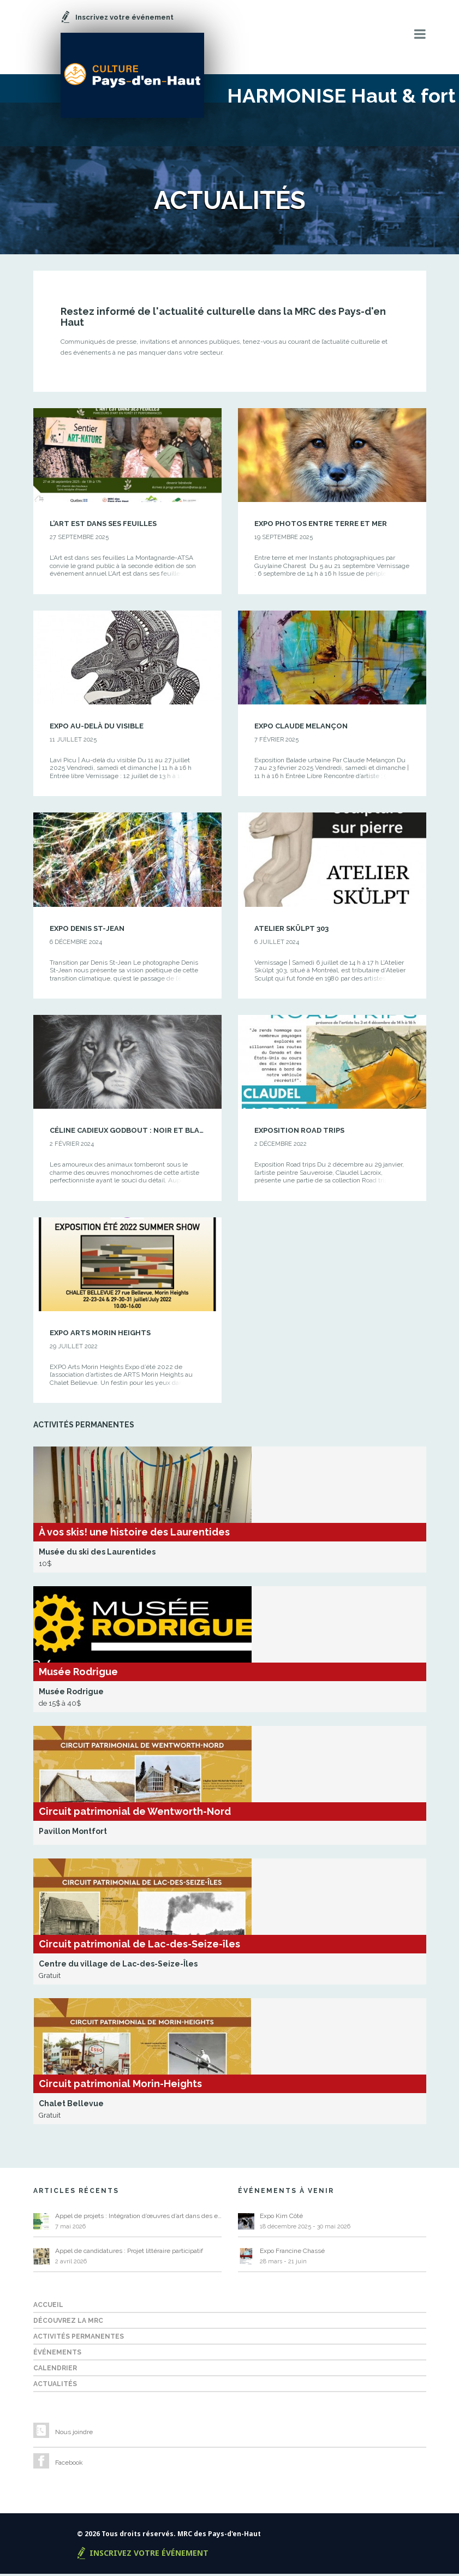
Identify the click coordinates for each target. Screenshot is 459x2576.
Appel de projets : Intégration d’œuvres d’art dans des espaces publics (138, 2218)
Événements (57, 2354)
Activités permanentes (78, 2338)
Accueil (48, 2307)
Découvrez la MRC (68, 2323)
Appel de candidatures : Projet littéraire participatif (129, 2253)
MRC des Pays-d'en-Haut (219, 2536)
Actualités (55, 2386)
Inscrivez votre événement (149, 2555)
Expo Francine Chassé (292, 2253)
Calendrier (55, 2370)
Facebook (69, 2465)
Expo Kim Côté (281, 2218)
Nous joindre (74, 2434)
